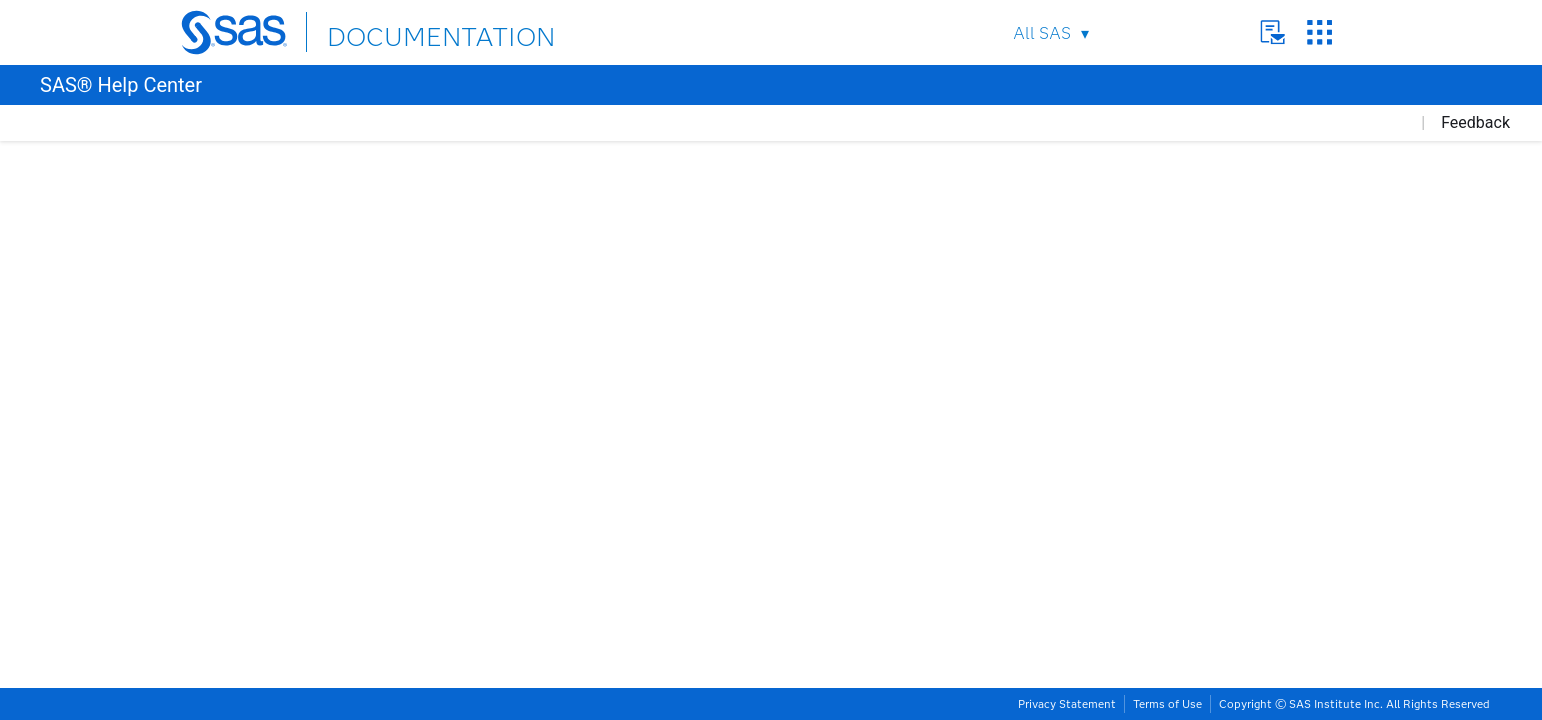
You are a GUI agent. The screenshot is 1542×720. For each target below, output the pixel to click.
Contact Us (1272, 32)
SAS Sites (1319, 32)
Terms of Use (1167, 704)
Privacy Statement (1067, 704)
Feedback (1475, 122)
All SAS (1042, 33)
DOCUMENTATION (400, 31)
